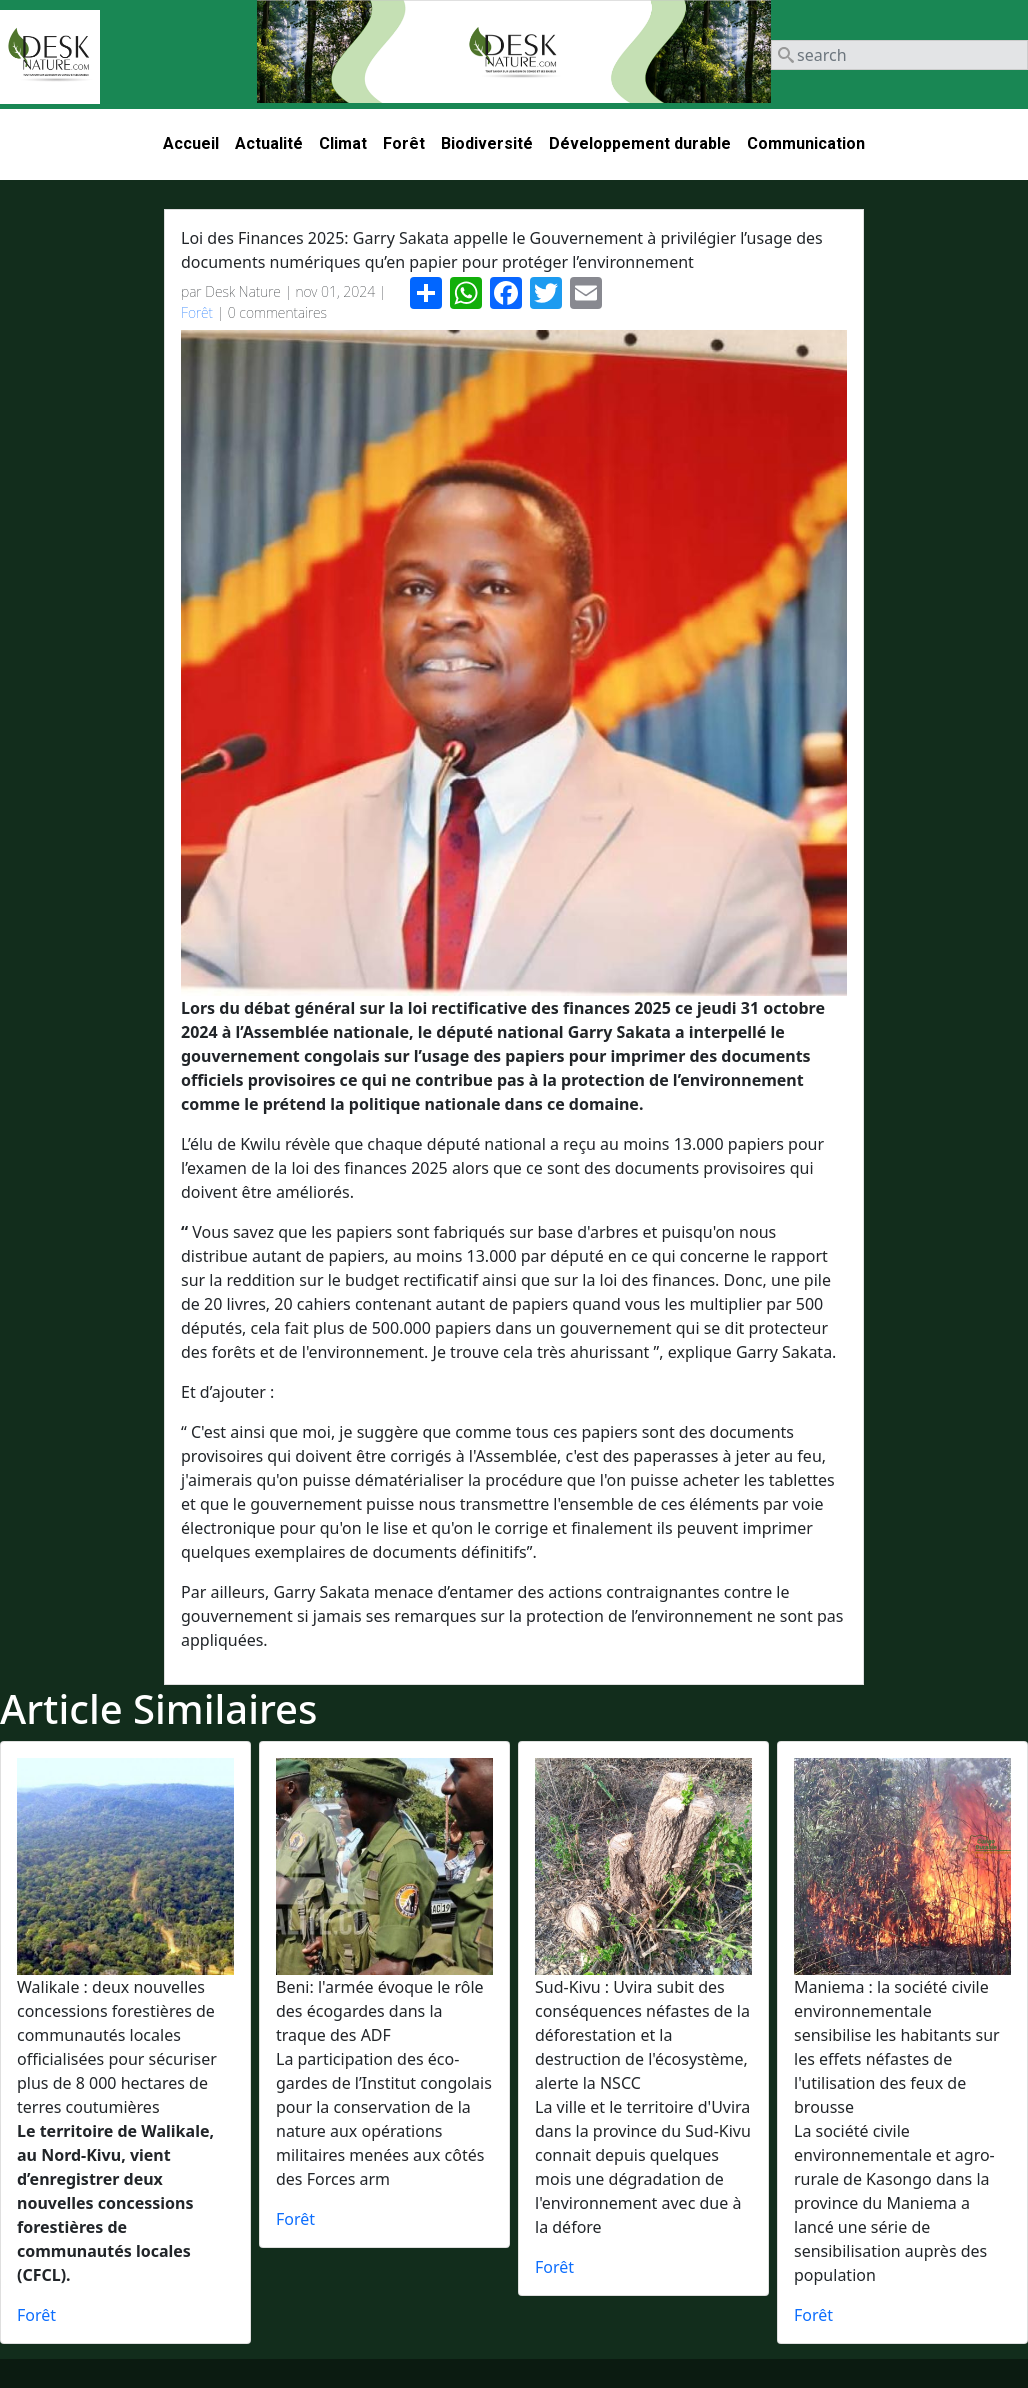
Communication (806, 143)
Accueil (191, 143)
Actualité (269, 143)
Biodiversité (487, 143)
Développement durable (640, 143)
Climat (343, 143)
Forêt (404, 143)
